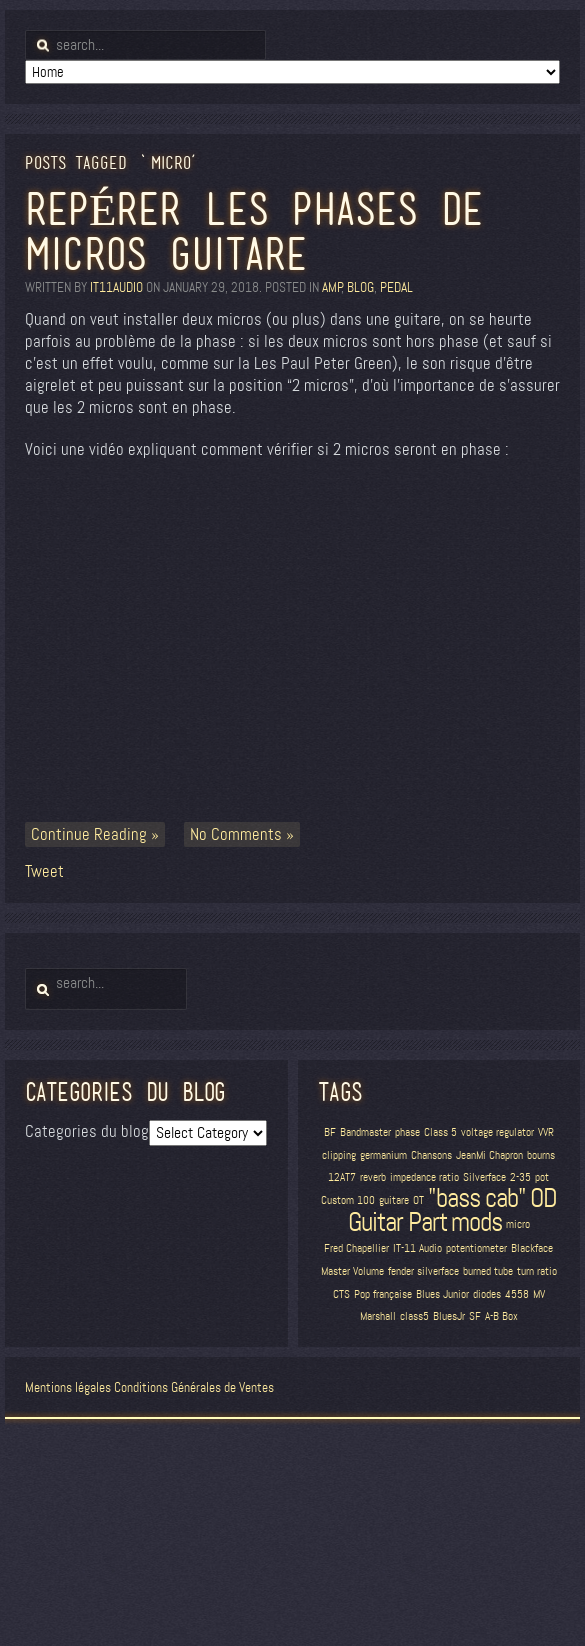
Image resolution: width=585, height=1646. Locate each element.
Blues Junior (442, 1294)
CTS (341, 1294)
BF (330, 1132)
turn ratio (537, 1271)
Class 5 (440, 1132)
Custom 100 (348, 1200)
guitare (394, 1200)
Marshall (378, 1316)
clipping (339, 1155)
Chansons (431, 1155)
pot (542, 1177)
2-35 (520, 1177)
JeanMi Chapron (489, 1155)
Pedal (396, 287)
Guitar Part (397, 1222)
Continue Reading (89, 834)
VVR (546, 1132)
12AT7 (342, 1177)
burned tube (488, 1271)
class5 (414, 1316)
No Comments (236, 834)
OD (543, 1198)
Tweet (44, 871)
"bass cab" (477, 1198)
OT (418, 1200)
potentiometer (476, 1248)
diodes (487, 1294)
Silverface (484, 1177)
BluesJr (449, 1316)
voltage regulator (497, 1132)
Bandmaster (365, 1132)
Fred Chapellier (356, 1248)
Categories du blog (87, 1131)
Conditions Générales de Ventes (194, 1387)
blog (360, 287)
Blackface (532, 1248)
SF (475, 1316)
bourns (541, 1155)
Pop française (383, 1294)
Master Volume (352, 1271)
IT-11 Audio (417, 1248)
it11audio (116, 287)
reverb (373, 1177)
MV (539, 1294)
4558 (517, 1294)
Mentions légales (68, 1387)
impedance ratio (424, 1177)
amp (331, 287)
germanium (383, 1155)
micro (518, 1224)
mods (476, 1222)
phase (407, 1132)
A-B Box (501, 1316)
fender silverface (423, 1271)
